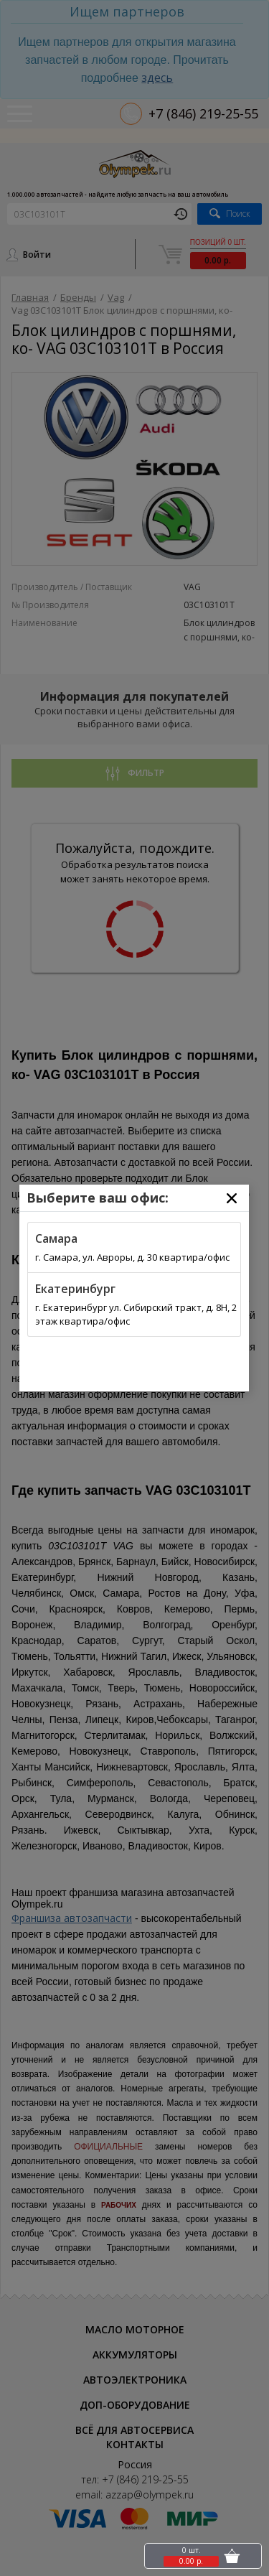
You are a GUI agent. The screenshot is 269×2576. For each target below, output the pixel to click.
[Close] (232, 1198)
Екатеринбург (75, 1289)
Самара (56, 1238)
